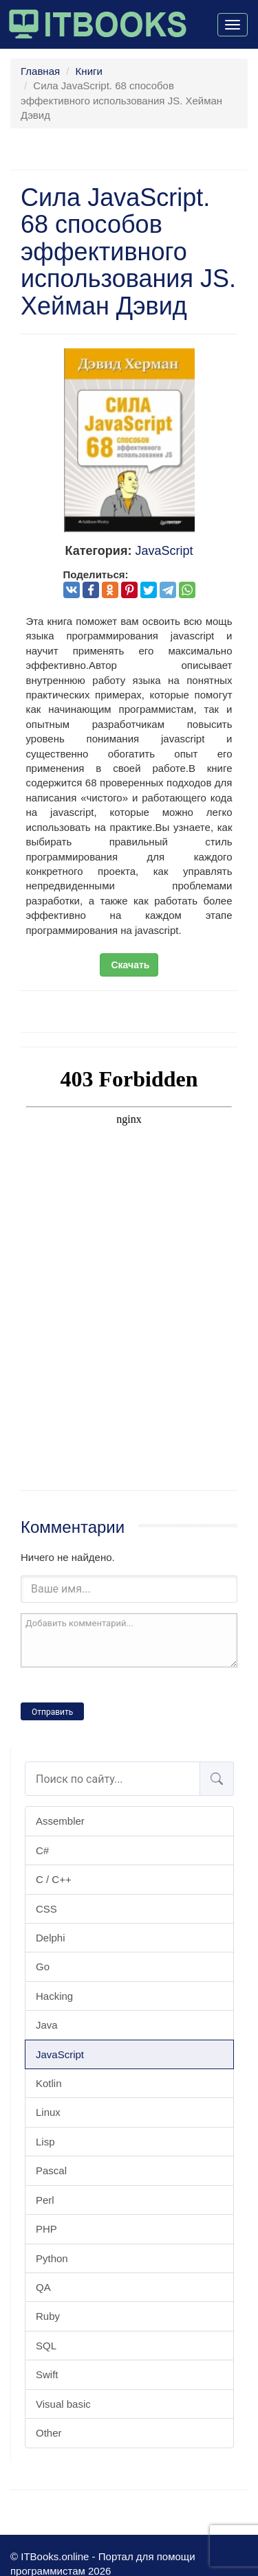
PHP (46, 2229)
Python (52, 2258)
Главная (40, 71)
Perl (45, 2200)
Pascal (51, 2170)
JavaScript (60, 2054)
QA (43, 2287)
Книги (89, 71)
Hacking (54, 1996)
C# (42, 1850)
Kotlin (49, 2083)
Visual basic (63, 2404)
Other (49, 2433)
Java (47, 2025)
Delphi (50, 1938)
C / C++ (54, 1879)
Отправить (52, 1712)
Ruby (48, 2316)
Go (43, 1966)
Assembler (60, 1821)
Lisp (45, 2141)
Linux (48, 2112)
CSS (46, 1909)
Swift (47, 2374)
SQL (46, 2345)
